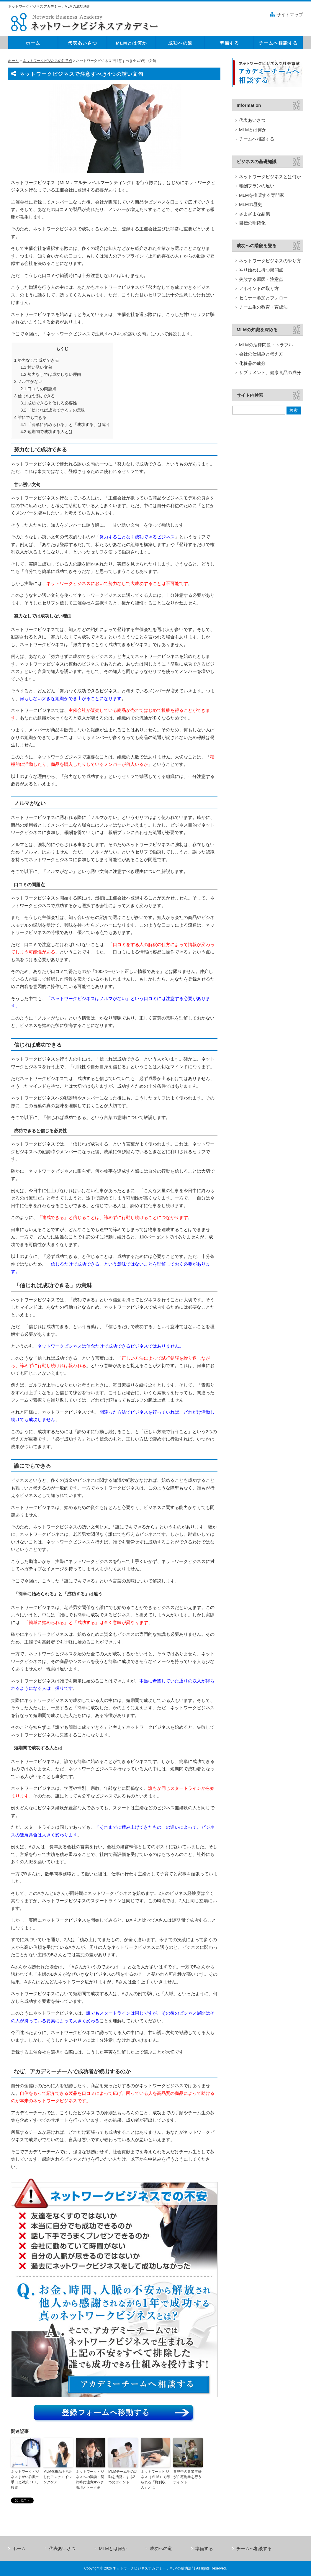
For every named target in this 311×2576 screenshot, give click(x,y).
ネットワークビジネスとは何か (270, 176)
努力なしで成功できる (36, 360)
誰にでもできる (30, 417)
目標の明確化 (252, 222)
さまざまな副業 (254, 213)
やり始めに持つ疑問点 (261, 269)
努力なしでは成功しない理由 (50, 374)
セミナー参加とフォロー (263, 297)
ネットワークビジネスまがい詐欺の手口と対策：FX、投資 (25, 2480)
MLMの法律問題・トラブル (266, 344)
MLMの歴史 (250, 204)
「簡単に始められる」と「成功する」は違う (65, 424)
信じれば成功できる (34, 396)
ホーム (13, 61)
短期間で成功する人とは (46, 431)
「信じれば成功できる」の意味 (52, 410)
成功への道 (161, 2548)
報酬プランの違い (256, 185)
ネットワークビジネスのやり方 (270, 260)
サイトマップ (289, 14)
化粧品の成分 (252, 363)
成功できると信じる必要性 (48, 403)
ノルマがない (28, 381)
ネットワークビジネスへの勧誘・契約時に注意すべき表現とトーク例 (90, 2480)
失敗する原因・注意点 (261, 279)
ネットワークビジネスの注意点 (47, 61)
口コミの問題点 (38, 388)
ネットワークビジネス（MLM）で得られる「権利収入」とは (155, 2480)
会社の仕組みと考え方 (261, 353)
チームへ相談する (256, 138)
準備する (204, 2548)
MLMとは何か (252, 129)
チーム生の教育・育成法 (263, 306)
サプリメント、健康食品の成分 (270, 372)
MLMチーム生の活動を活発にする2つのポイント (123, 2477)
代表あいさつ (252, 120)
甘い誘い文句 (36, 367)
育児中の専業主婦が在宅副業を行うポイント (187, 2477)
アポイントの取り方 (259, 288)
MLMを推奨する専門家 (261, 195)
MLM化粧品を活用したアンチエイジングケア (58, 2477)
